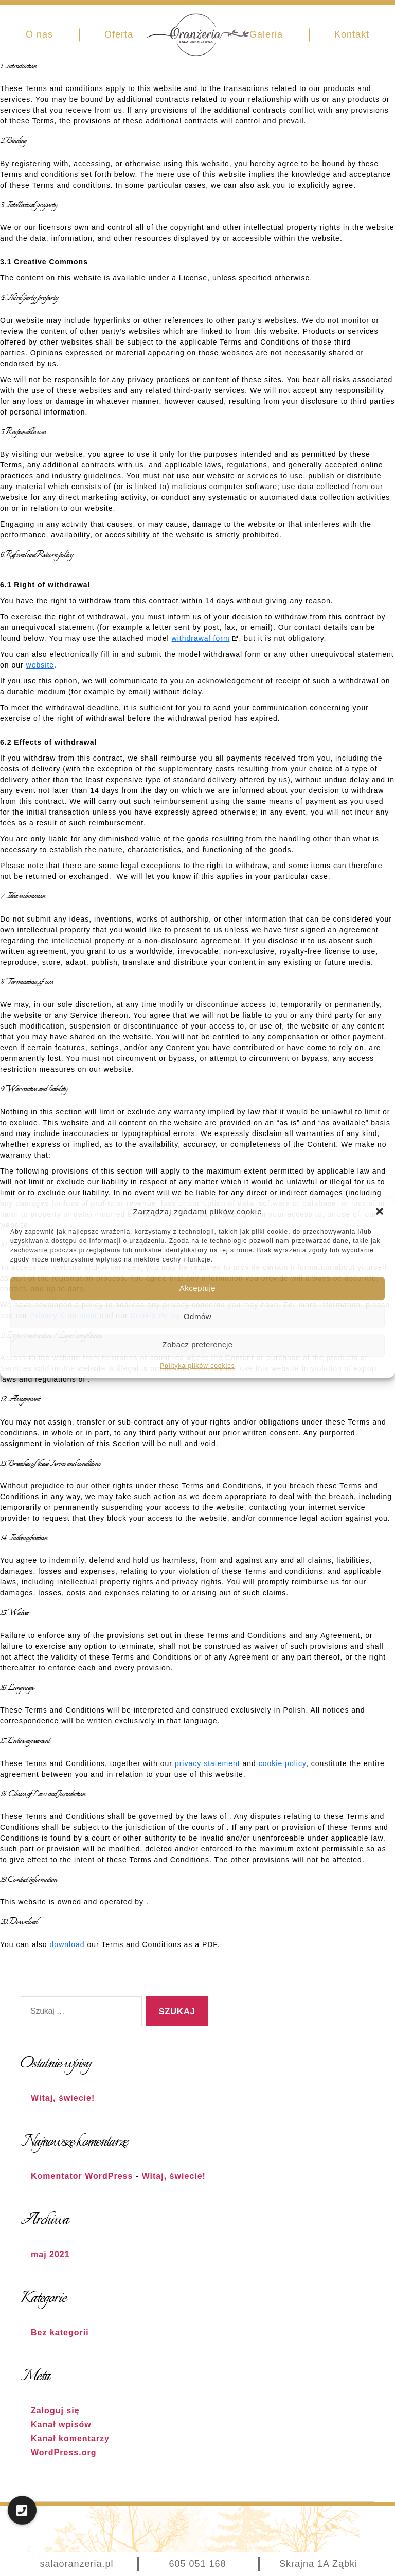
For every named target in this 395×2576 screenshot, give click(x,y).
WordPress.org (63, 2452)
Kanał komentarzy (70, 2438)
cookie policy (282, 1763)
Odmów (197, 1316)
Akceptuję (197, 1288)
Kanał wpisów (61, 2424)
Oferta (118, 34)
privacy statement (207, 1763)
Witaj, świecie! (63, 2098)
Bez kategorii (60, 2332)
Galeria (266, 34)
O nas (39, 34)
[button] (379, 1211)
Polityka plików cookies (197, 1366)
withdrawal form (201, 638)
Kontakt (351, 34)
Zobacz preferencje (197, 1344)
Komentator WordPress (82, 2176)
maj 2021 (50, 2254)
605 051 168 (197, 2564)
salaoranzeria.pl (76, 2564)
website (40, 665)
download (67, 1944)
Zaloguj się (55, 2410)
